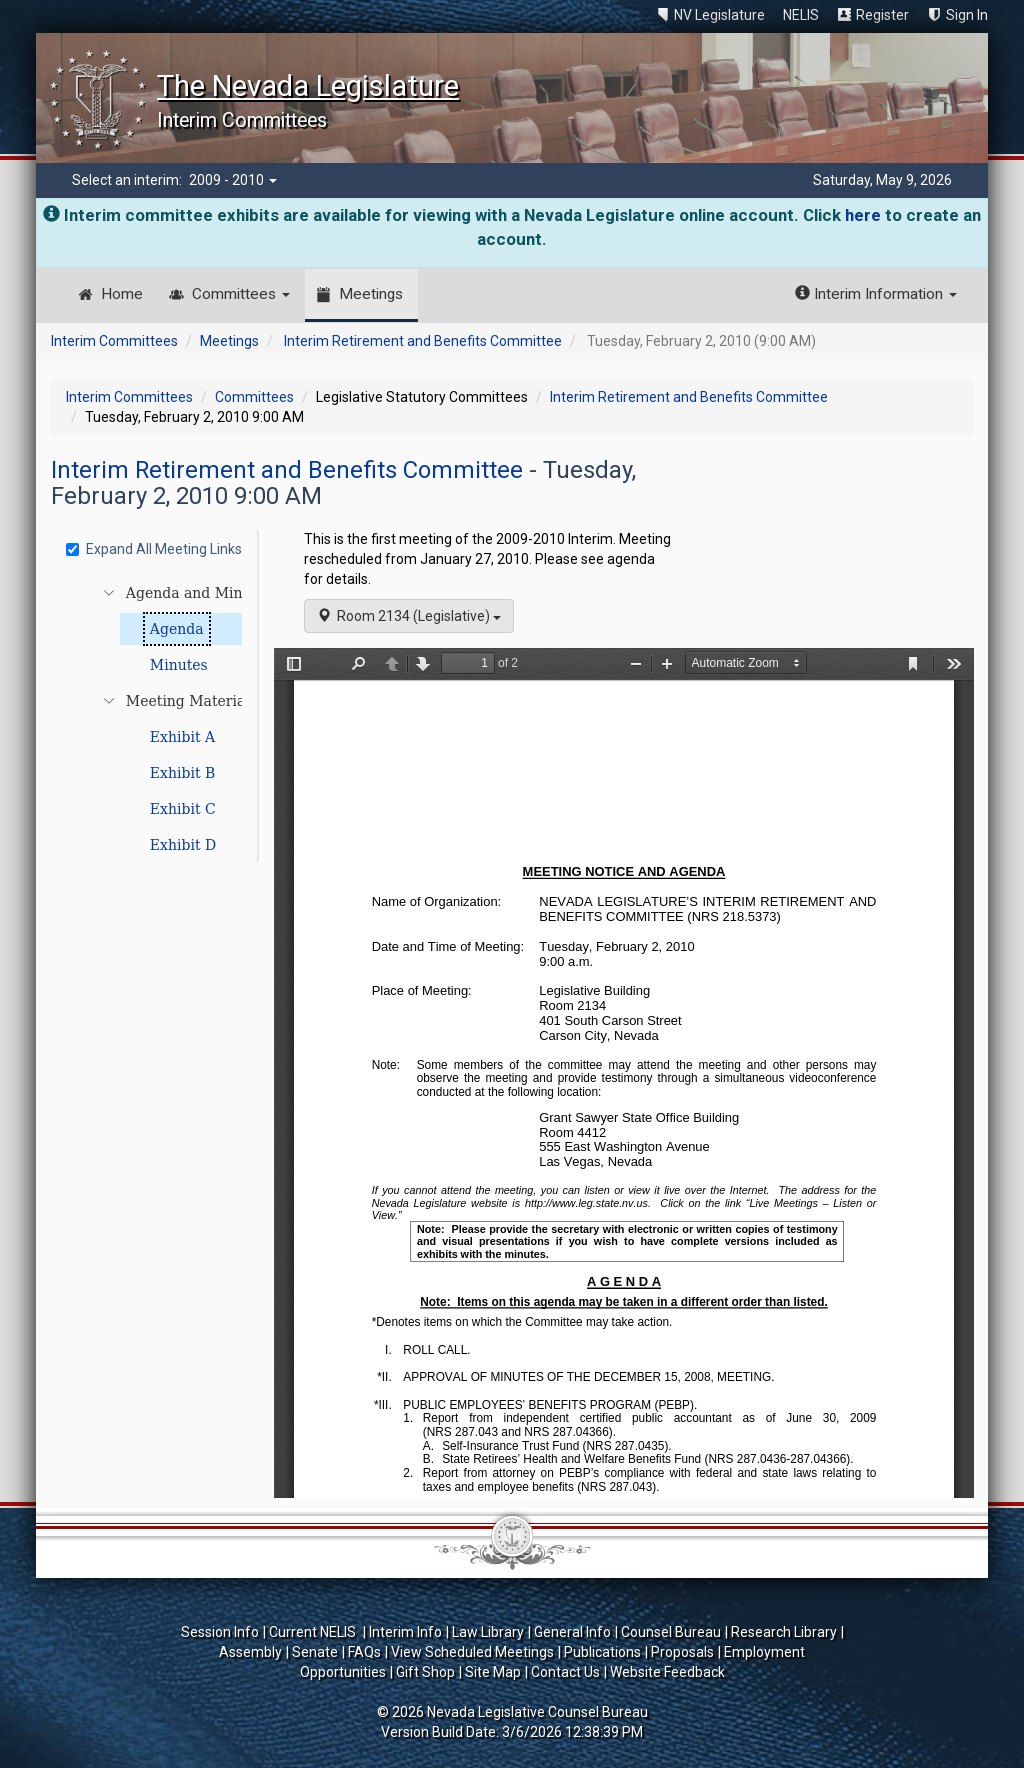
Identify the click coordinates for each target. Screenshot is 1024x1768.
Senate (315, 1652)
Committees (241, 294)
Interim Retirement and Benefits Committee (423, 341)
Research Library (784, 1632)
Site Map (493, 1672)
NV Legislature (719, 15)
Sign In (967, 15)
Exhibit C (183, 809)
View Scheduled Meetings (472, 1652)
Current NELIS (314, 1632)
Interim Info (405, 1632)
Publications (602, 1652)
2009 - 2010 (233, 180)
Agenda (177, 629)
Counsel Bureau (671, 1632)
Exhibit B (182, 773)
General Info (572, 1632)
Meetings (371, 294)
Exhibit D (183, 845)
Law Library (488, 1632)
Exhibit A (182, 737)
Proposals (682, 1652)
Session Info (220, 1632)
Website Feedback (667, 1672)
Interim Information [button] (876, 294)
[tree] (157, 719)
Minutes (179, 665)
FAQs (364, 1652)
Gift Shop (425, 1672)
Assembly (250, 1652)
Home (122, 294)
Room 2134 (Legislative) (409, 616)
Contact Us (565, 1672)
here (863, 215)
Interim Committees (114, 341)
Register (882, 15)
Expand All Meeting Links (154, 549)
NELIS (801, 15)
